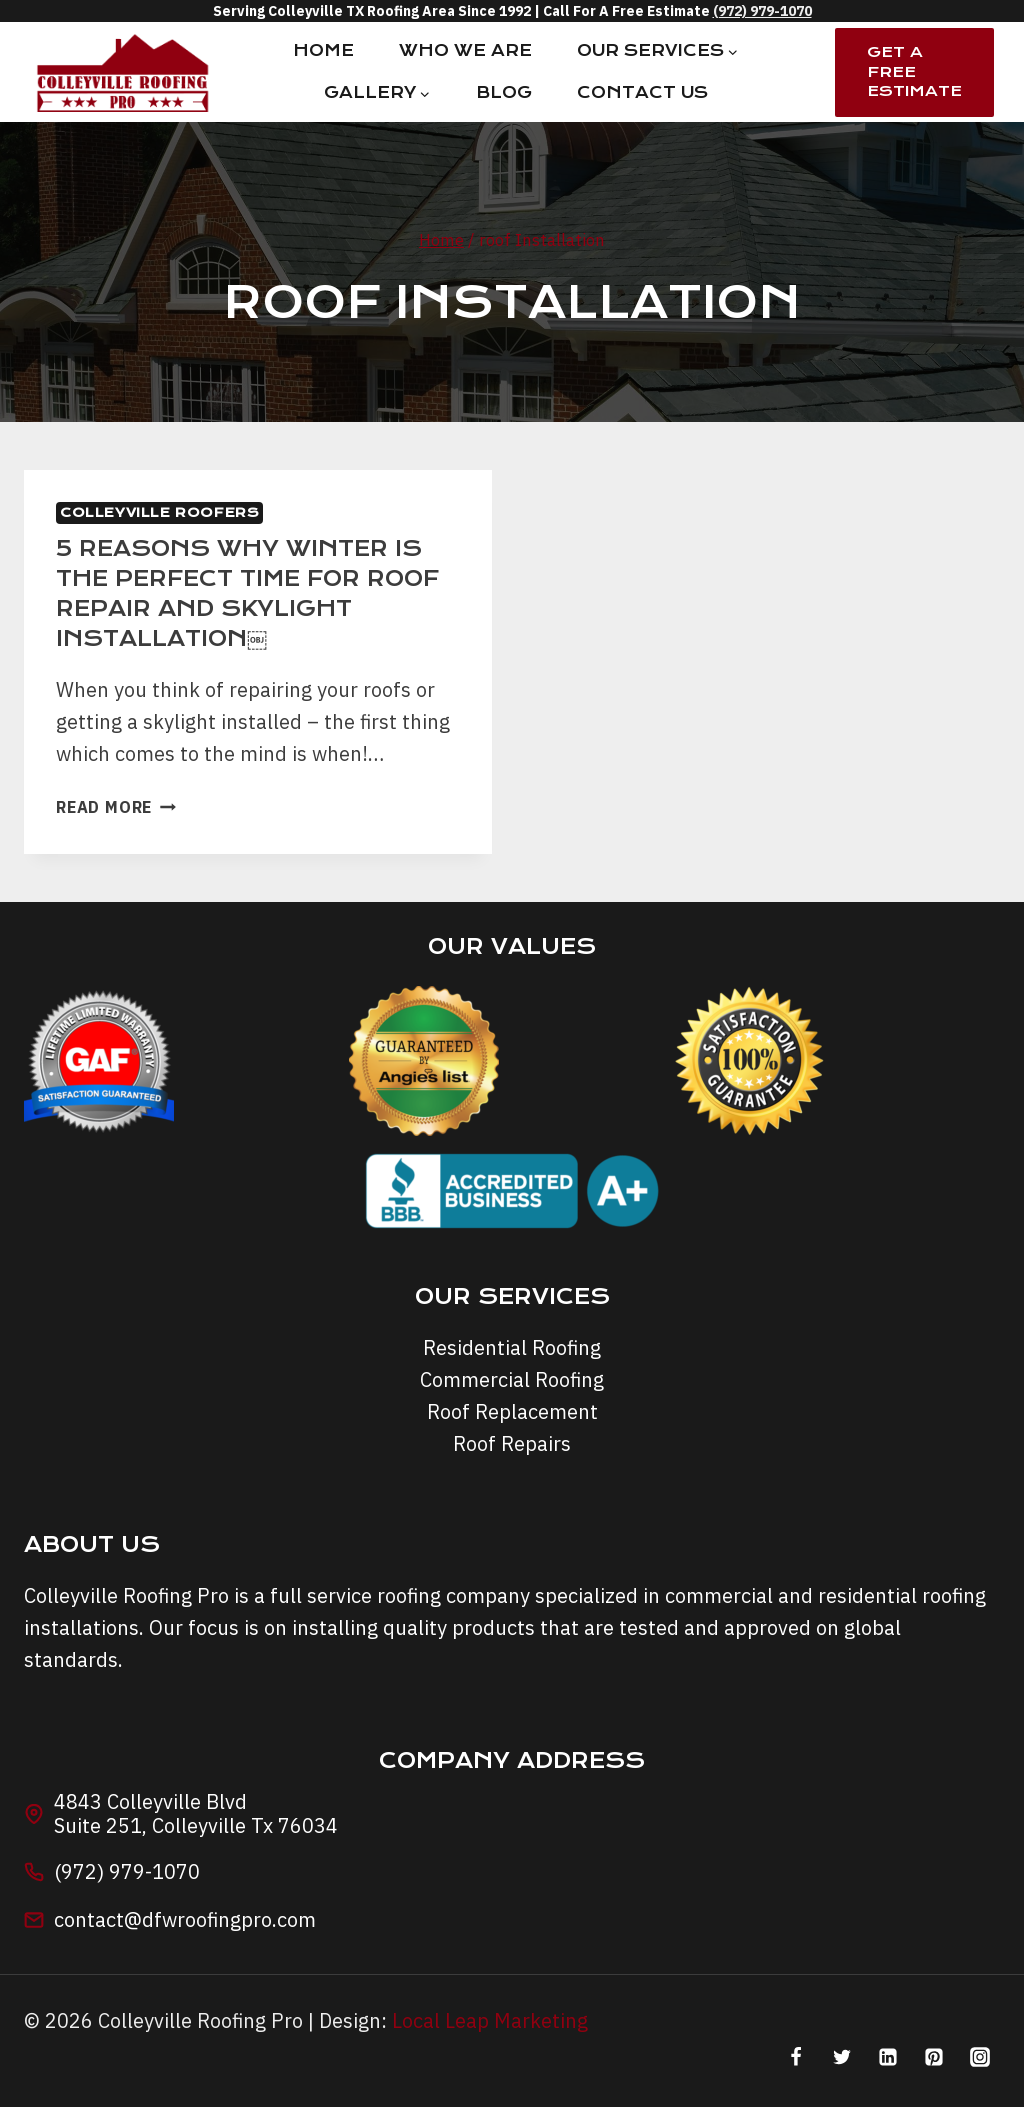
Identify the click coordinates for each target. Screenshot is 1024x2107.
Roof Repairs (512, 1443)
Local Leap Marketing (490, 2020)
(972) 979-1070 (762, 11)
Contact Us (642, 92)
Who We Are (465, 50)
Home (323, 50)
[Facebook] (796, 2057)
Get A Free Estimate (914, 71)
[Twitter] (842, 2057)
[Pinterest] (934, 2057)
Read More (116, 807)
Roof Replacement (512, 1411)
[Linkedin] (888, 2057)
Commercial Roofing (512, 1379)
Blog (504, 92)
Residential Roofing (512, 1347)
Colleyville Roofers (159, 512)
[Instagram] (980, 2057)
